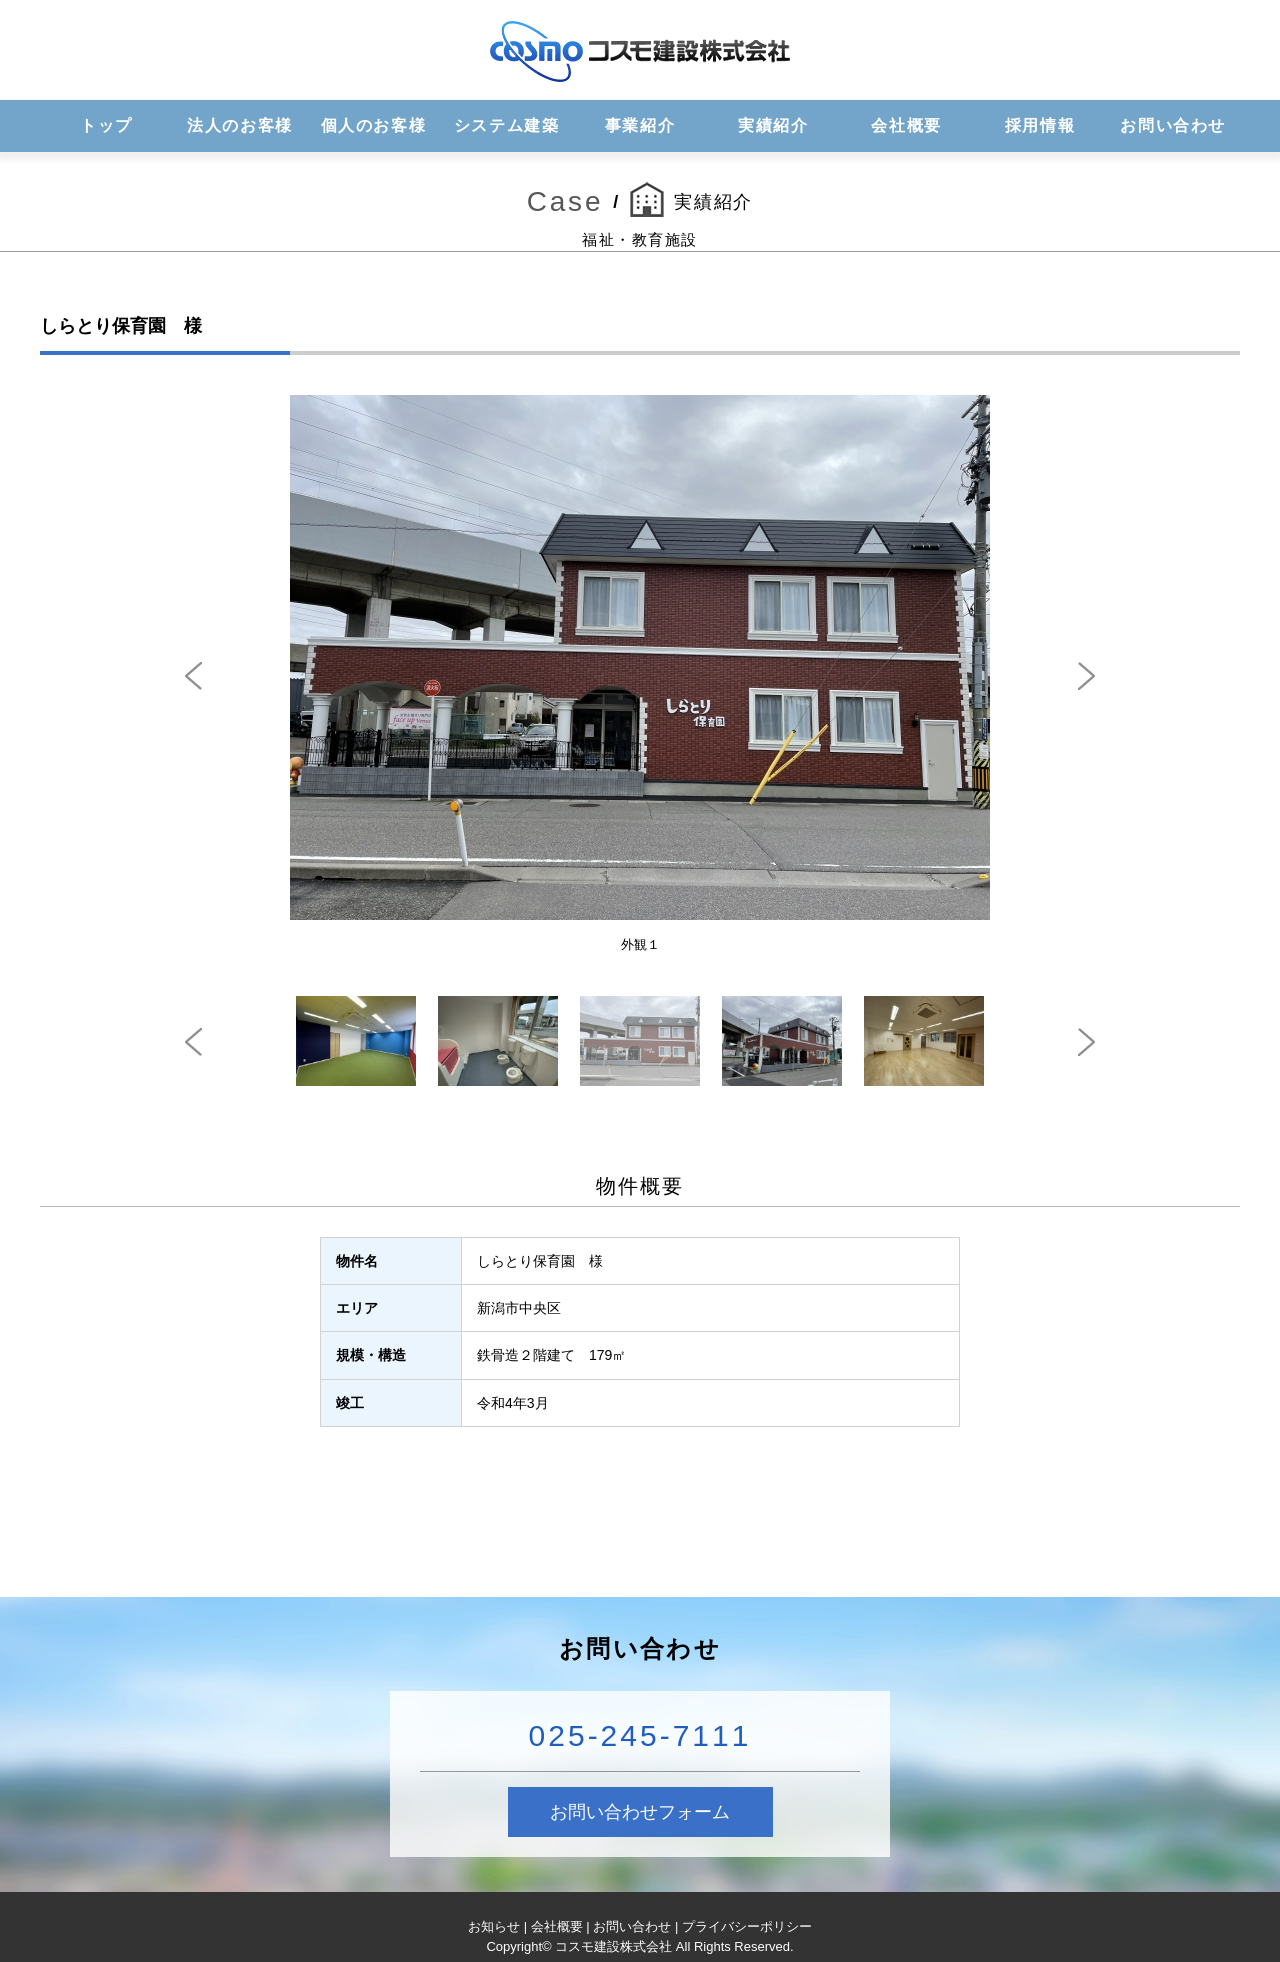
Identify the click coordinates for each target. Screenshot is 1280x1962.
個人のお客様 (374, 125)
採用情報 (1040, 125)
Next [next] (1086, 676)
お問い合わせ (1173, 125)
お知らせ (494, 1926)
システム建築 (507, 125)
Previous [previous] (193, 676)
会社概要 (906, 125)
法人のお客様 (240, 125)
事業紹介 (640, 125)
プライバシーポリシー (747, 1926)
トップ (106, 125)
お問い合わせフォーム (640, 1812)
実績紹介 (773, 125)
